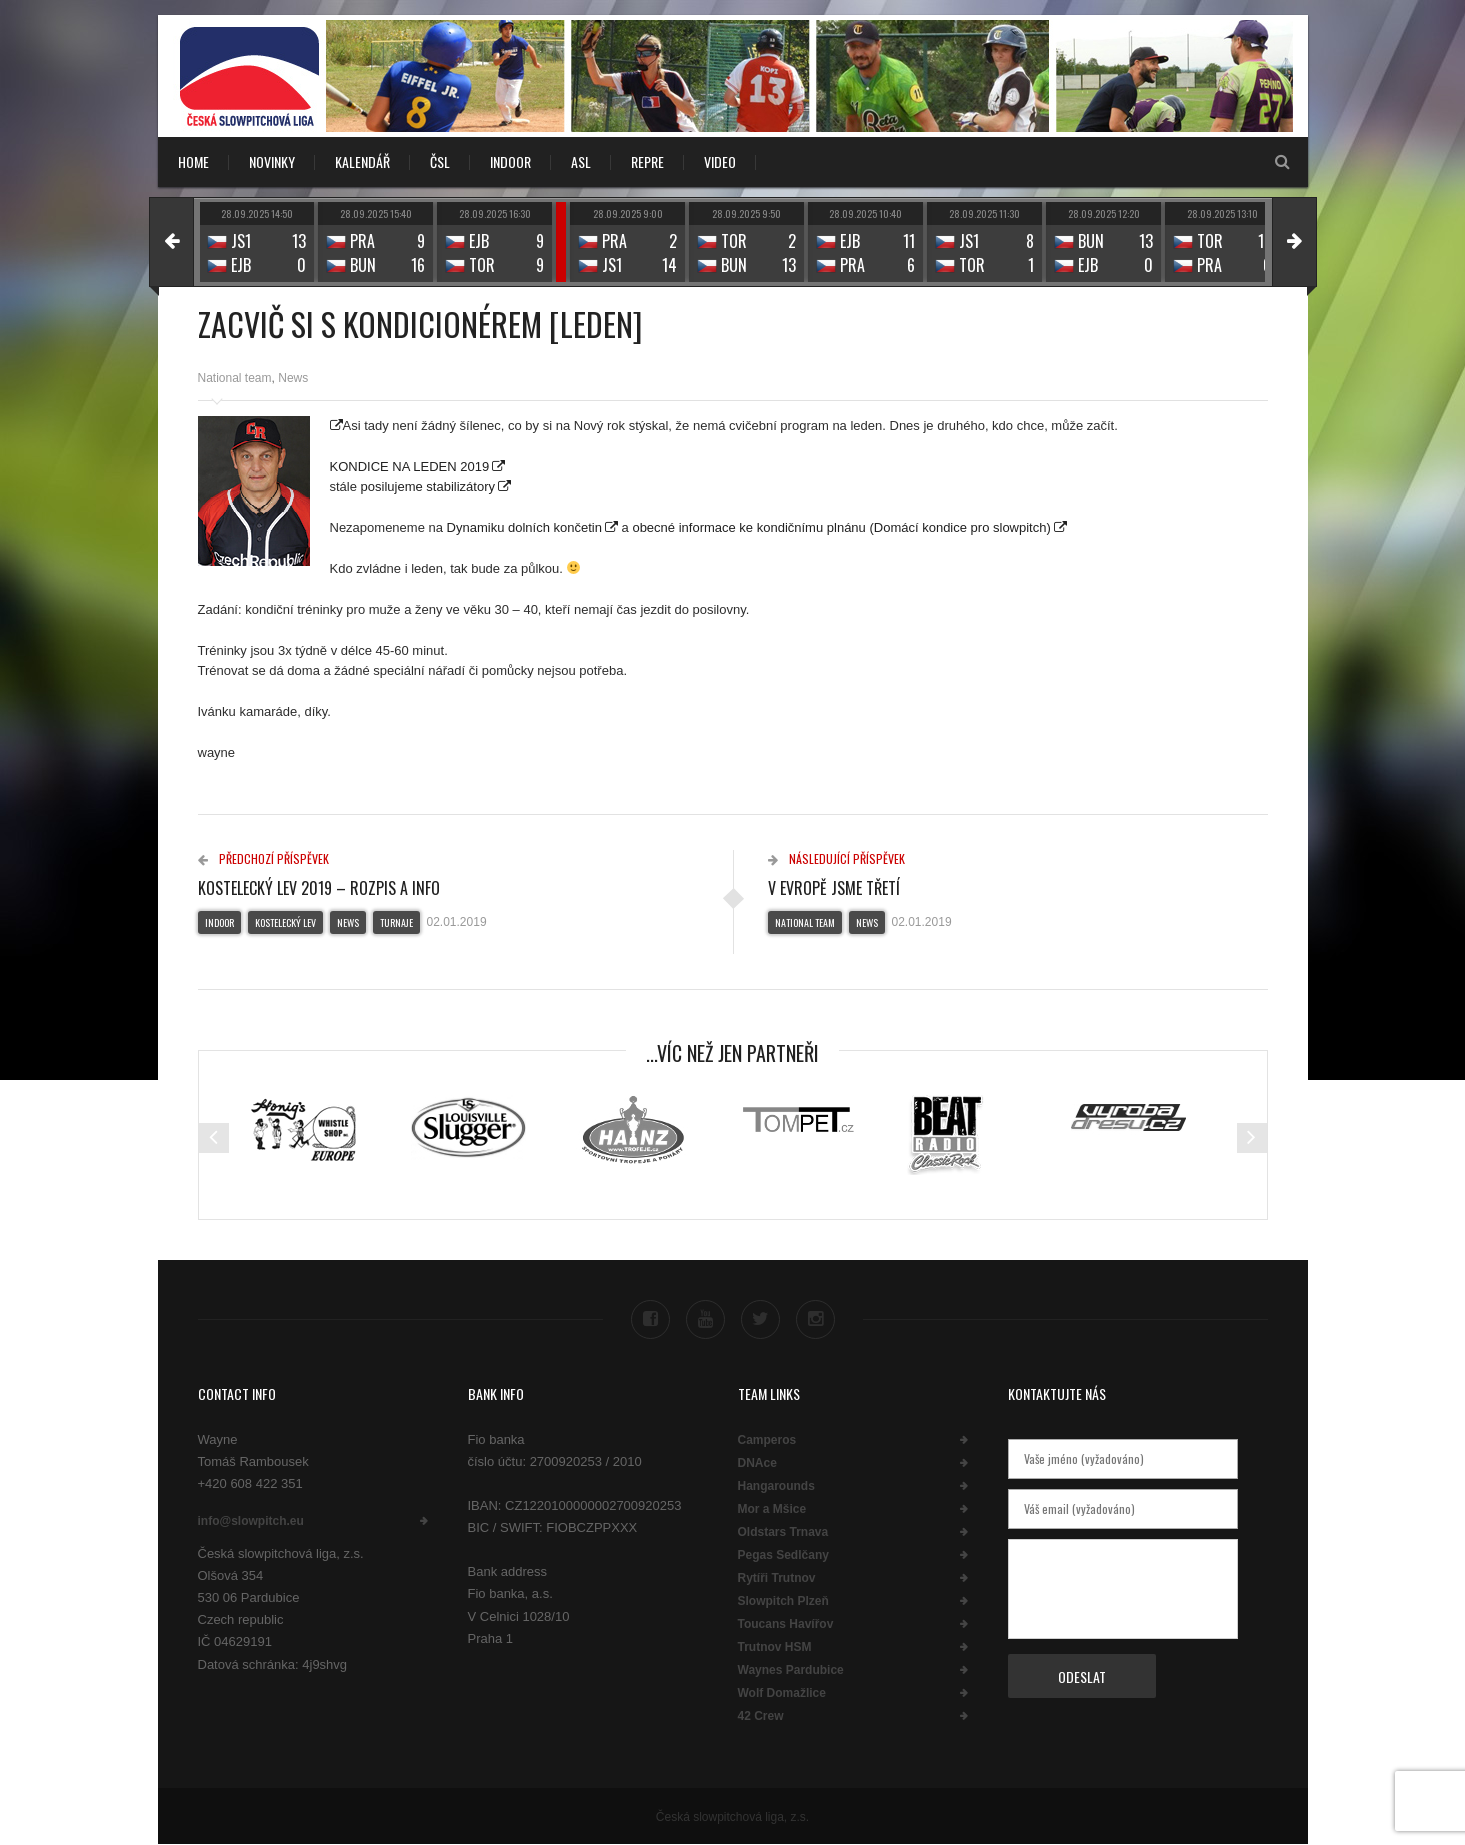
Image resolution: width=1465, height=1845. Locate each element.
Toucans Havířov (786, 1624)
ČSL (440, 161)
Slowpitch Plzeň (783, 1601)
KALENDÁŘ (362, 161)
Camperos (767, 1440)
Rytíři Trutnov (777, 1578)
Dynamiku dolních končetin (524, 527)
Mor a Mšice (772, 1509)
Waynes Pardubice (791, 1670)
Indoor (219, 922)
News (293, 378)
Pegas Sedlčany (783, 1555)
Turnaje (396, 922)
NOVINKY (272, 161)
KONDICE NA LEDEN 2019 (410, 466)
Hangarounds (776, 1486)
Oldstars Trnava (783, 1532)
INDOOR (510, 161)
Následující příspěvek (836, 858)
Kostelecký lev (285, 922)
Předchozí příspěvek (263, 858)
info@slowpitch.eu (251, 1521)
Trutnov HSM (775, 1647)
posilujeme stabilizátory (428, 486)
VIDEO (720, 161)
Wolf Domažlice (782, 1693)
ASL (581, 161)
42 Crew (761, 1716)
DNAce (757, 1463)
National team (235, 378)
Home (193, 161)
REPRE (647, 161)
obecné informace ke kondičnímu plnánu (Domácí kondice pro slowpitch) (841, 527)
